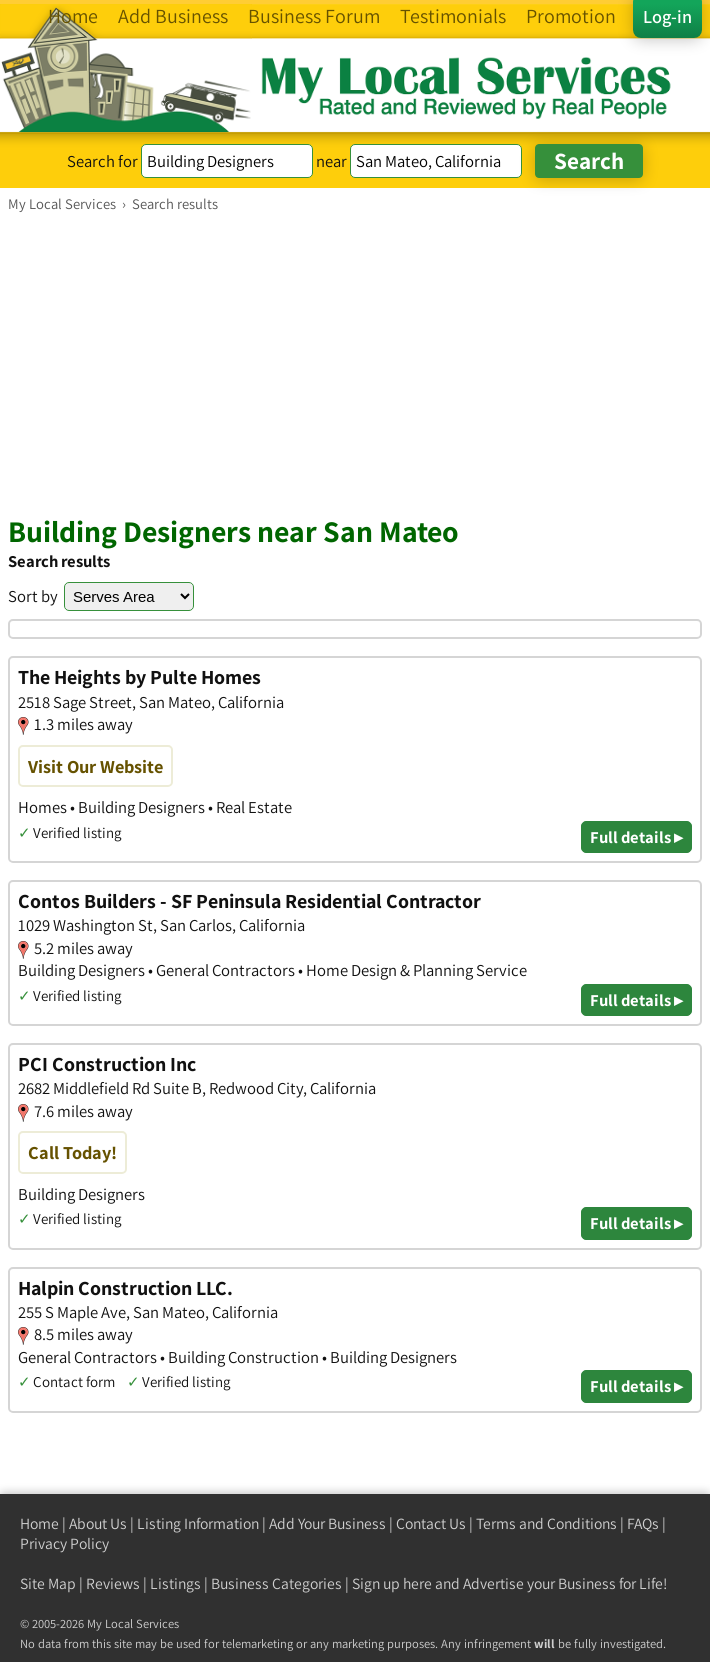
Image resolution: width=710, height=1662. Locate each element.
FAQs (643, 1523)
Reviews (113, 1583)
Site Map (48, 1583)
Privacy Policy (64, 1543)
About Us (98, 1523)
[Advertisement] (355, 363)
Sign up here (392, 1583)
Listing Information (198, 1523)
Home (39, 1523)
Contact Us (431, 1523)
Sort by (33, 596)
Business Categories (276, 1583)
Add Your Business (327, 1523)
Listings (175, 1583)
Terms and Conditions (546, 1523)
